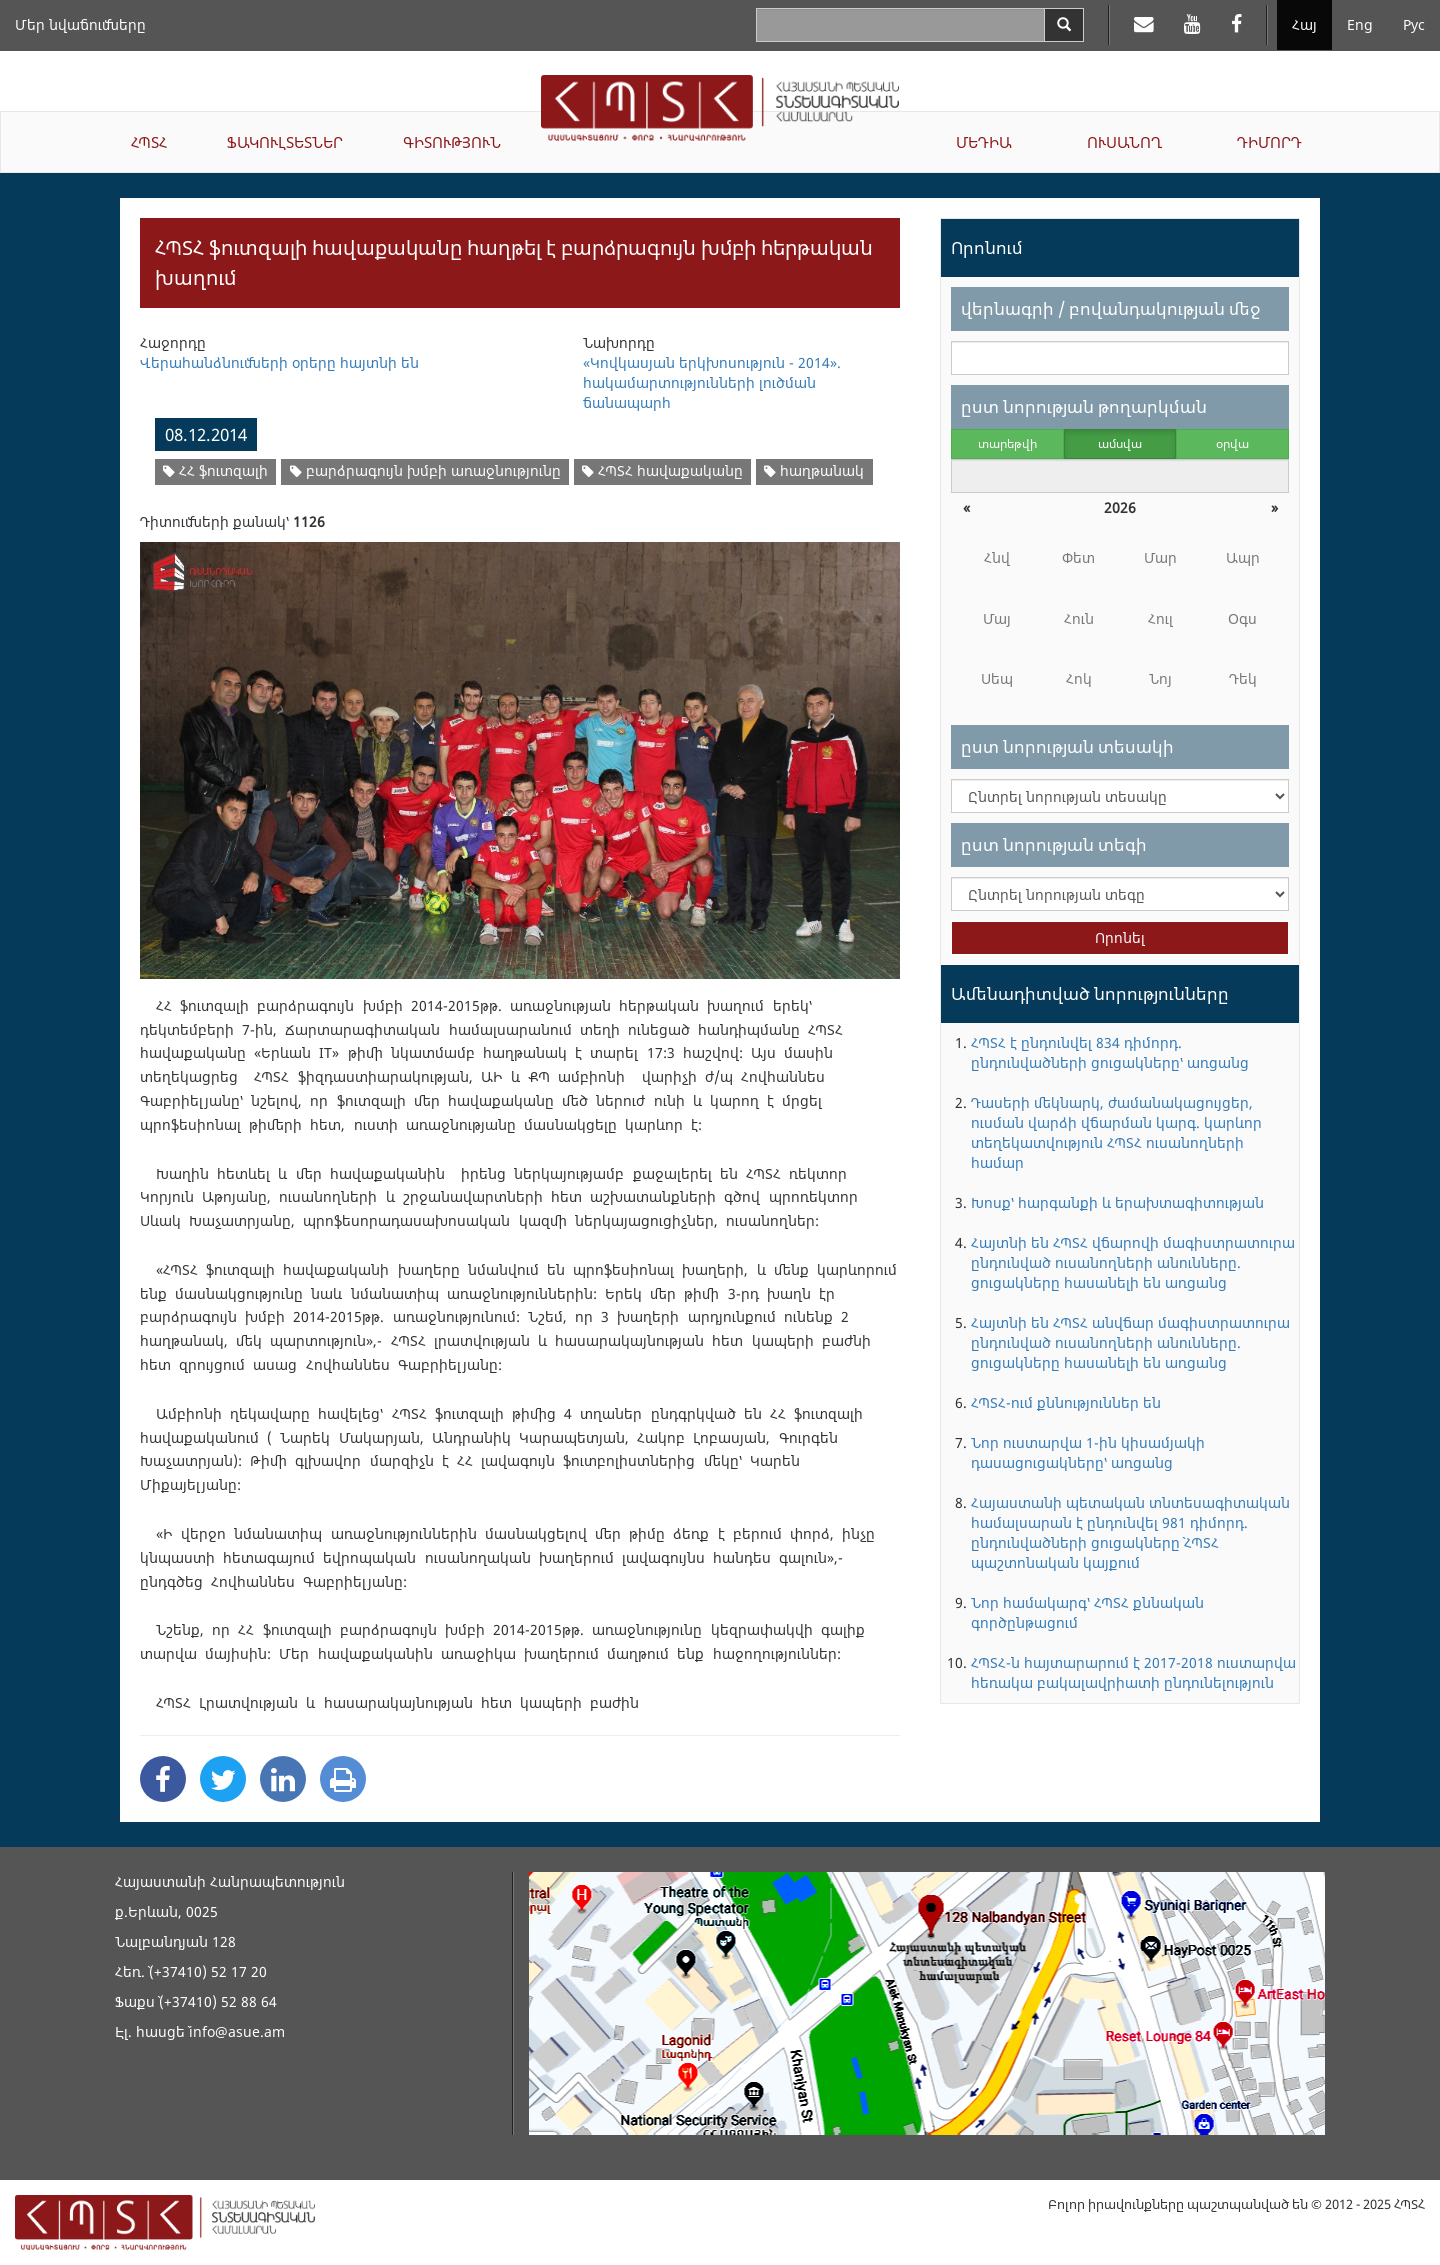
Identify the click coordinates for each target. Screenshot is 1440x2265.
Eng (1360, 24)
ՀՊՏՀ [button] (149, 142)
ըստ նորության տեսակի (1067, 746)
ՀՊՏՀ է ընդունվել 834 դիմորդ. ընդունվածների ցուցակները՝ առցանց (1110, 1052)
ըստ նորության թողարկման (1084, 406)
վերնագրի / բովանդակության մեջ (1110, 308)
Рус (1414, 24)
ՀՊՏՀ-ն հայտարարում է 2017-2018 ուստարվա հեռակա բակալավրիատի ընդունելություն (1133, 1672)
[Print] (343, 1779)
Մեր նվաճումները (80, 24)
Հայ (1304, 24)
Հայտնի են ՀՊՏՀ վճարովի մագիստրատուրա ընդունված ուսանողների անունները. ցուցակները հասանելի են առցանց (1133, 1262)
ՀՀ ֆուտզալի (215, 470)
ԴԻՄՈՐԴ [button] (1269, 142)
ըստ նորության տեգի (1054, 844)
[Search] (1064, 25)
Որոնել (1120, 937)
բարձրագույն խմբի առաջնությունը (425, 470)
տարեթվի (1007, 443)
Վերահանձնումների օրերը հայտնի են (279, 362)
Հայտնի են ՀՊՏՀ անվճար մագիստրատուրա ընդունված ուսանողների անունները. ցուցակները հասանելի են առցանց (1130, 1342)
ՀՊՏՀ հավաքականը (662, 470)
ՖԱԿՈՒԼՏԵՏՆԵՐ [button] (285, 142)
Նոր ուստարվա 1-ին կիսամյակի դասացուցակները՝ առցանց (1088, 1452)
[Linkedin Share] (283, 1779)
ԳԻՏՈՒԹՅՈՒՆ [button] (452, 142)
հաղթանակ (814, 470)
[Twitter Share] (223, 1779)
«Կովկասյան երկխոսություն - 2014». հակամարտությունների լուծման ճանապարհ (712, 382)
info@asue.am (237, 2031)
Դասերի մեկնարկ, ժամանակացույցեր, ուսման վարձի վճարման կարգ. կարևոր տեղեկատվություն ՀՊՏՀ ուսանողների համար (1116, 1132)
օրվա (1232, 443)
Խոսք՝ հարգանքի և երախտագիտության (1117, 1202)
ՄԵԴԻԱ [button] (984, 142)
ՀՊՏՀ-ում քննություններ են (1066, 1402)
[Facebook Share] (163, 1779)
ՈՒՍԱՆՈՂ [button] (1124, 142)
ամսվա (1120, 443)
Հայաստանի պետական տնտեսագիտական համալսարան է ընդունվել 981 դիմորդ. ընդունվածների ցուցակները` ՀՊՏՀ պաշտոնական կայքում (1130, 1532)
